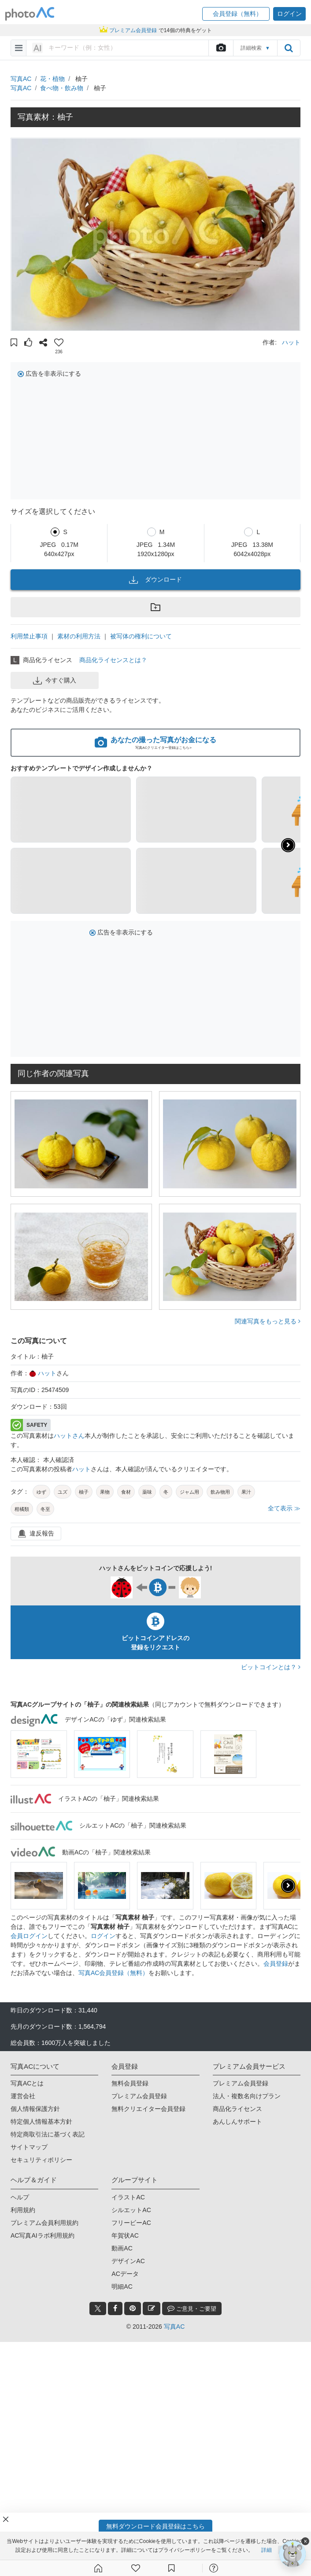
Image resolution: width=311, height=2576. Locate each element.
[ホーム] (98, 2568)
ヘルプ (20, 2197)
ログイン (103, 1935)
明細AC (121, 2286)
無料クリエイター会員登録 (148, 2108)
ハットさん (69, 1435)
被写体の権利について (141, 636)
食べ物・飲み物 (61, 88)
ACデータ (124, 2273)
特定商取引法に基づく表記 (48, 2134)
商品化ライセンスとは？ (113, 659)
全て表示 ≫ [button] (284, 1508)
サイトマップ (29, 2147)
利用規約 (23, 2209)
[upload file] (220, 48)
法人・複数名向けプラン (247, 2096)
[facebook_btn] (115, 2308)
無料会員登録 (129, 2083)
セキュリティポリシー (41, 2159)
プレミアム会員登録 (139, 2096)
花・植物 (52, 78)
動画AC (121, 2248)
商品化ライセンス (237, 2108)
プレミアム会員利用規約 (44, 2222)
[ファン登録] (135, 2568)
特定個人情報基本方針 (41, 2121)
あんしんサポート (237, 2121)
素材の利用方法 (78, 636)
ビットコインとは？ (270, 1667)
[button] (236, 14)
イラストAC (127, 2197)
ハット (291, 342)
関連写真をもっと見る (267, 1321)
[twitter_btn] (97, 2308)
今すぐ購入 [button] (54, 680)
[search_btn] (288, 48)
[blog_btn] (151, 2308)
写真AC (21, 78)
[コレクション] (171, 2568)
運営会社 (23, 2096)
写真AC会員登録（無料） (113, 1972)
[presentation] (288, 1886)
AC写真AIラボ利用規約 (42, 2235)
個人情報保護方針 (35, 2108)
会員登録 (275, 1963)
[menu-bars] (18, 48)
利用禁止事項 (29, 636)
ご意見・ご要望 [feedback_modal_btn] (191, 2308)
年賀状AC (124, 2235)
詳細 (266, 2550)
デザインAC (127, 2261)
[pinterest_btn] (132, 2308)
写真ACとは (27, 2083)
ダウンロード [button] (155, 579)
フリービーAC (131, 2222)
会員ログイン (29, 1935)
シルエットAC (131, 2209)
